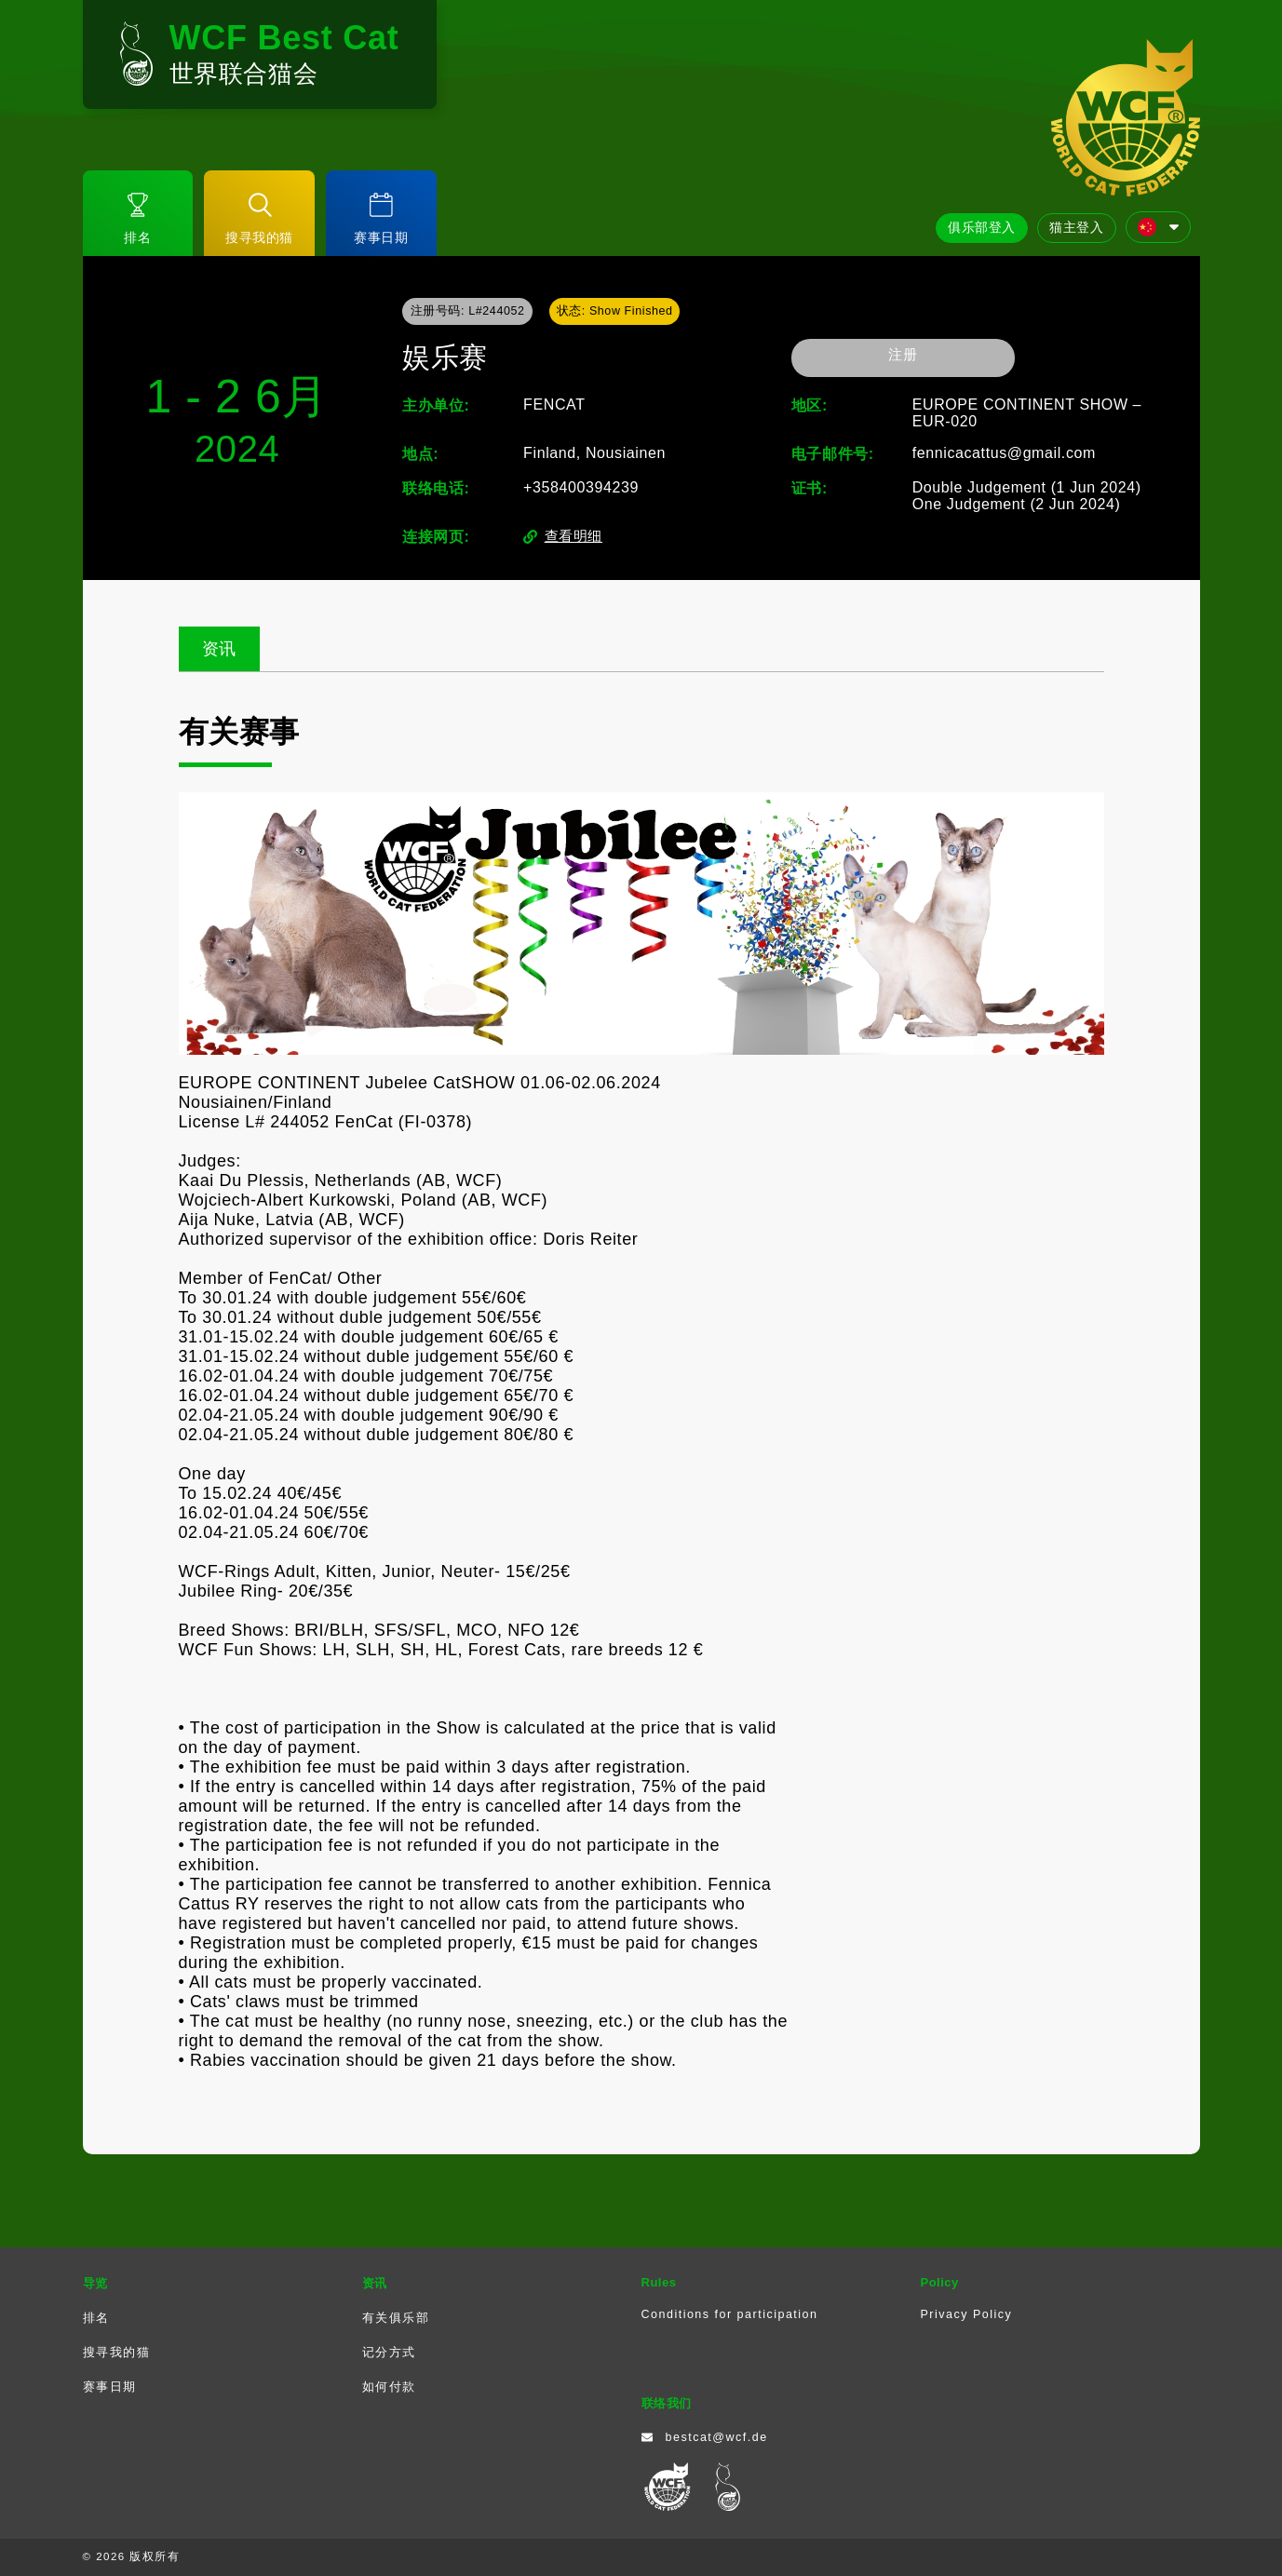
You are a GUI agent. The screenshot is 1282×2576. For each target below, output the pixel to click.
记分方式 (389, 2352)
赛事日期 (110, 2387)
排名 (96, 2318)
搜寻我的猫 (117, 2352)
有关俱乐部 (396, 2318)
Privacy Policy (967, 2314)
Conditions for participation (729, 2314)
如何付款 (389, 2387)
